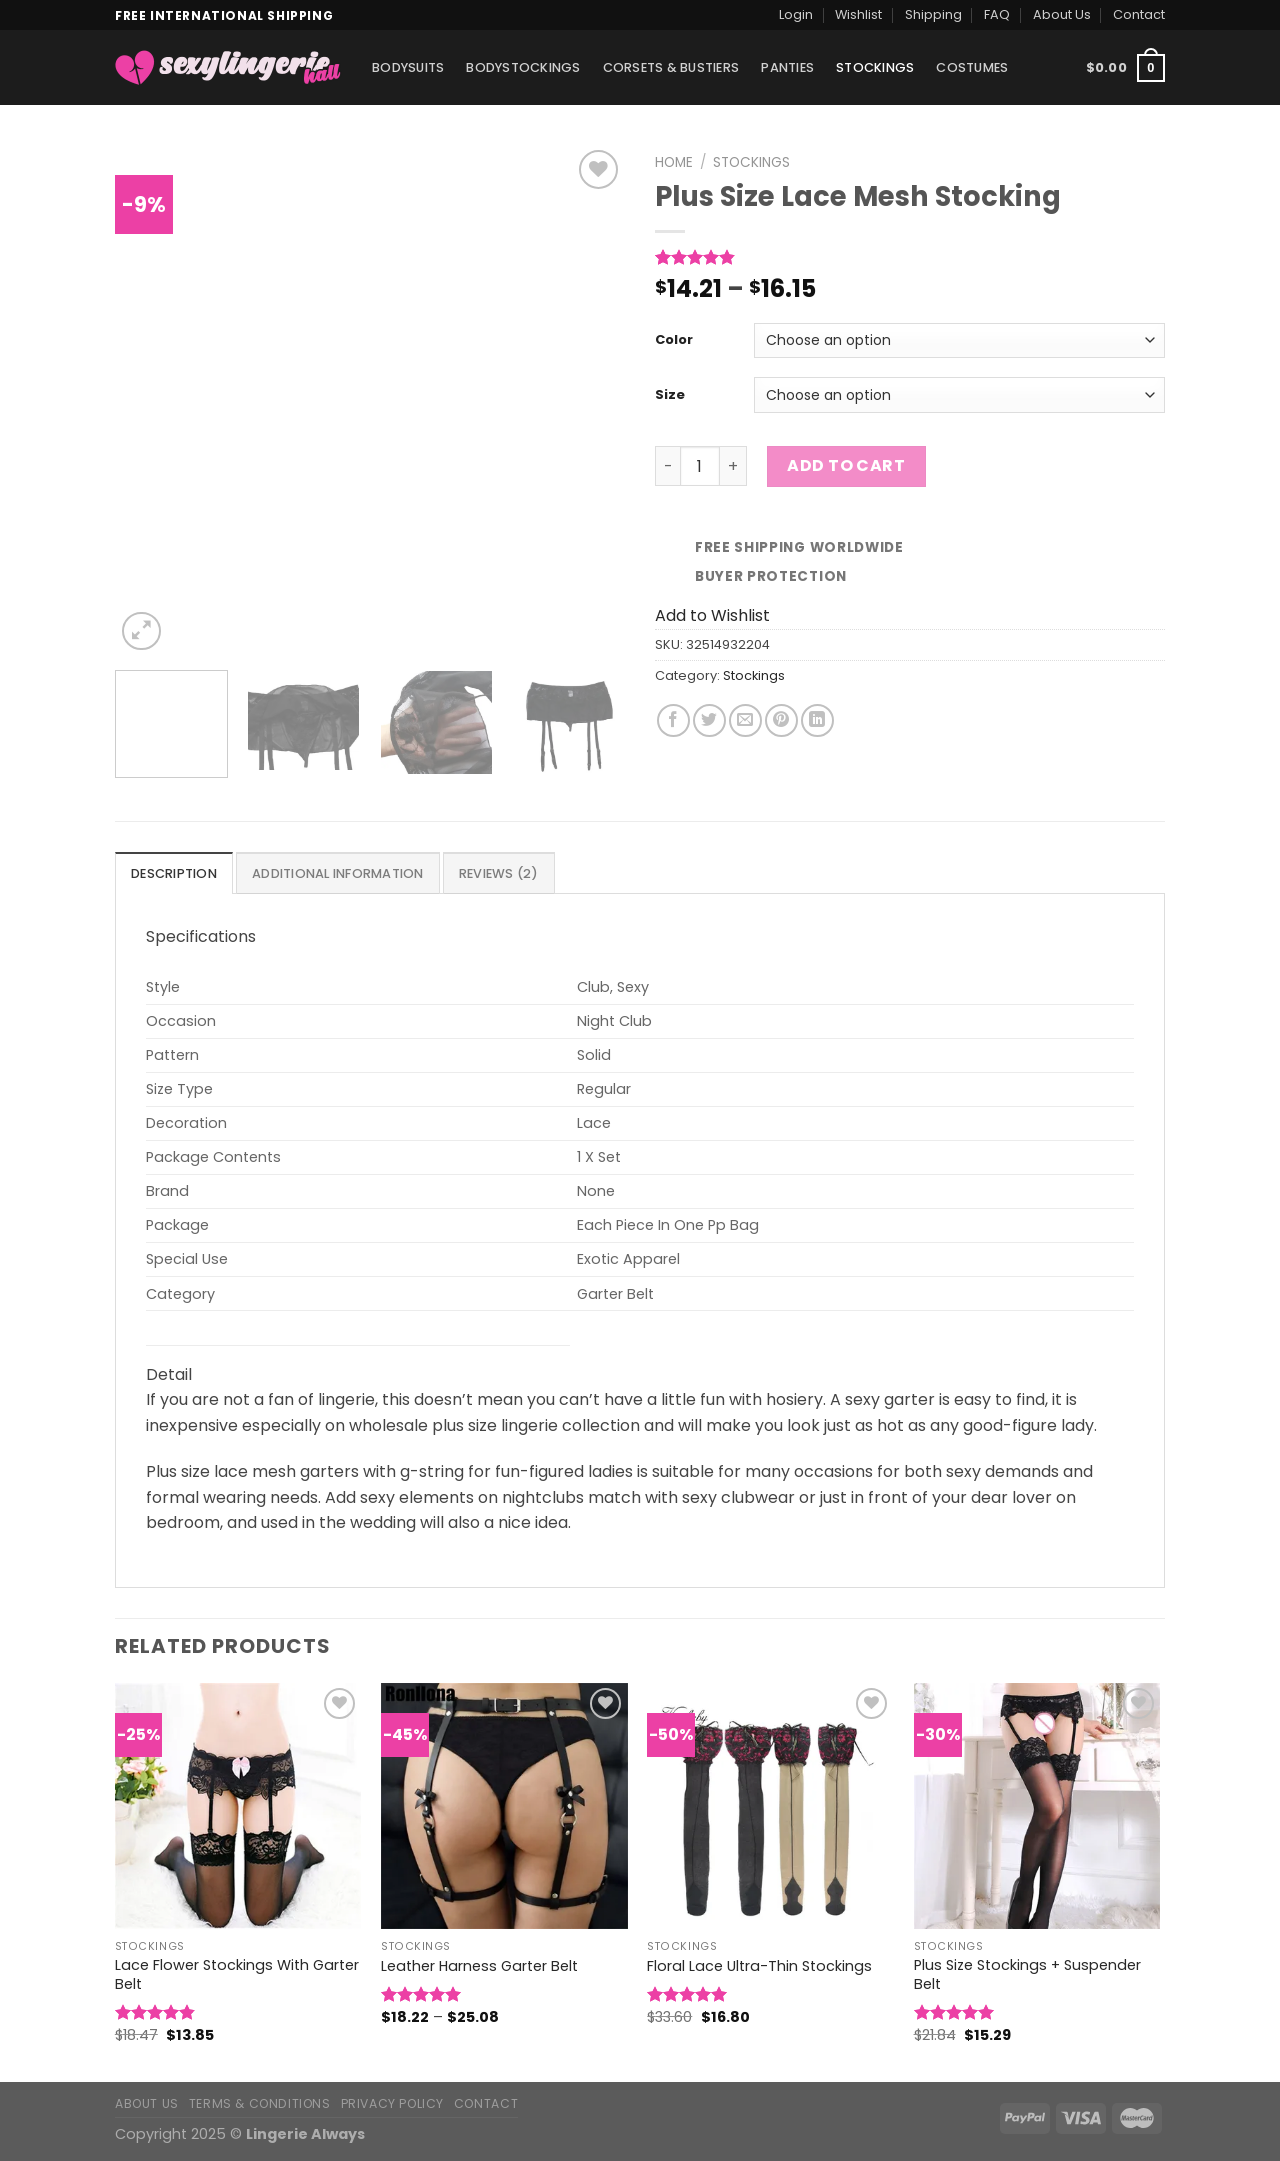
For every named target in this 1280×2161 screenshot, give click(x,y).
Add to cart (846, 465)
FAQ (997, 14)
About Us (1062, 14)
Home (674, 162)
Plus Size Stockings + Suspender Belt (1027, 1974)
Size (670, 395)
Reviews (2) (499, 873)
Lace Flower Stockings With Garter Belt (237, 1974)
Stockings (875, 67)
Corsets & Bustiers (671, 67)
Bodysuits (408, 67)
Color (674, 340)
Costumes (972, 67)
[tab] (174, 873)
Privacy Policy (393, 2103)
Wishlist (858, 14)
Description (174, 873)
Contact (1139, 14)
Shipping (933, 14)
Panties (787, 67)
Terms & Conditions (260, 2103)
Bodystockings (523, 67)
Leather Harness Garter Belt (479, 1966)
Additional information (338, 873)
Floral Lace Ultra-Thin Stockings (759, 1966)
